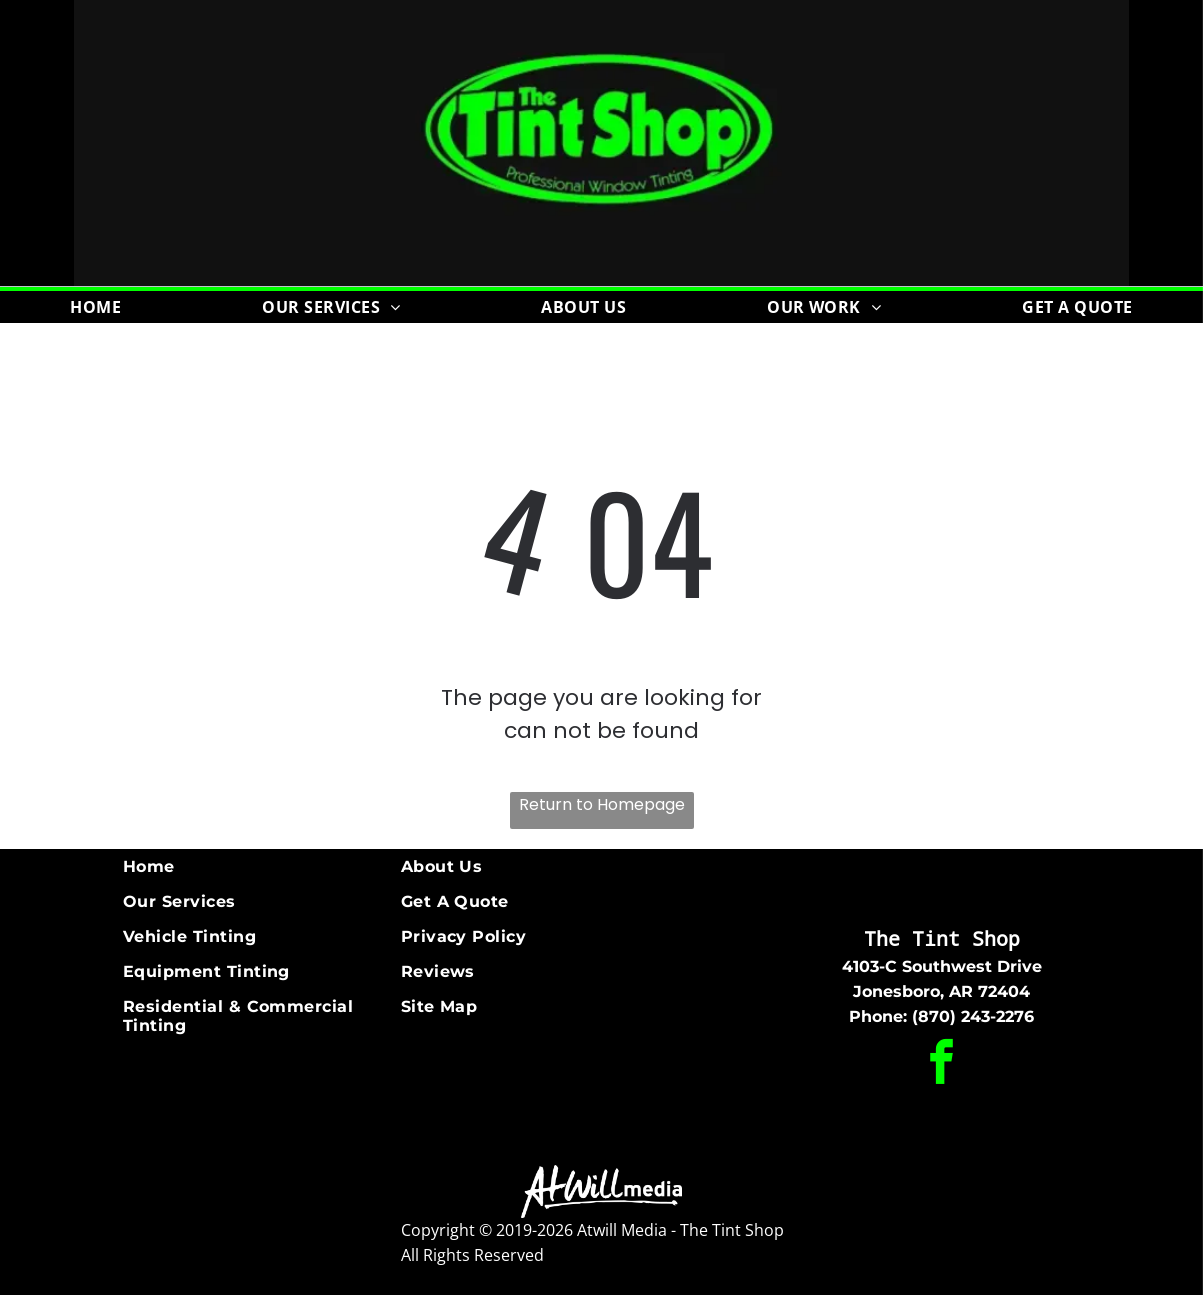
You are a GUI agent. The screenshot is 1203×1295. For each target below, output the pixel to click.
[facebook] (942, 1065)
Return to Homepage (602, 804)
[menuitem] (95, 307)
